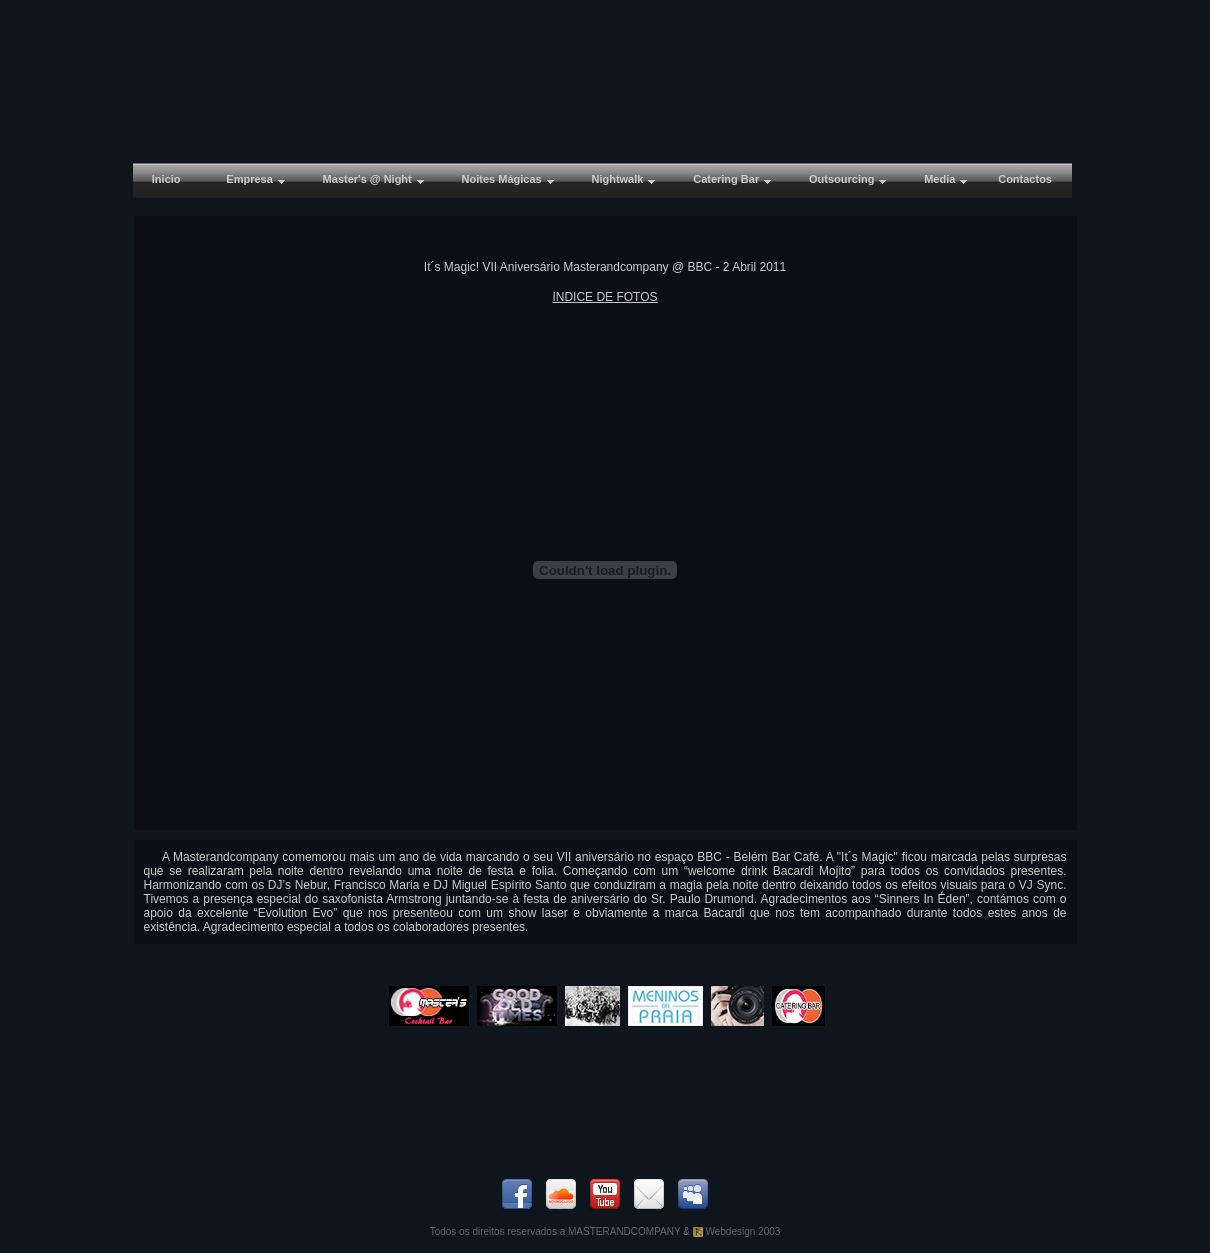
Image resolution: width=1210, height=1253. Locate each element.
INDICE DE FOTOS (604, 297)
